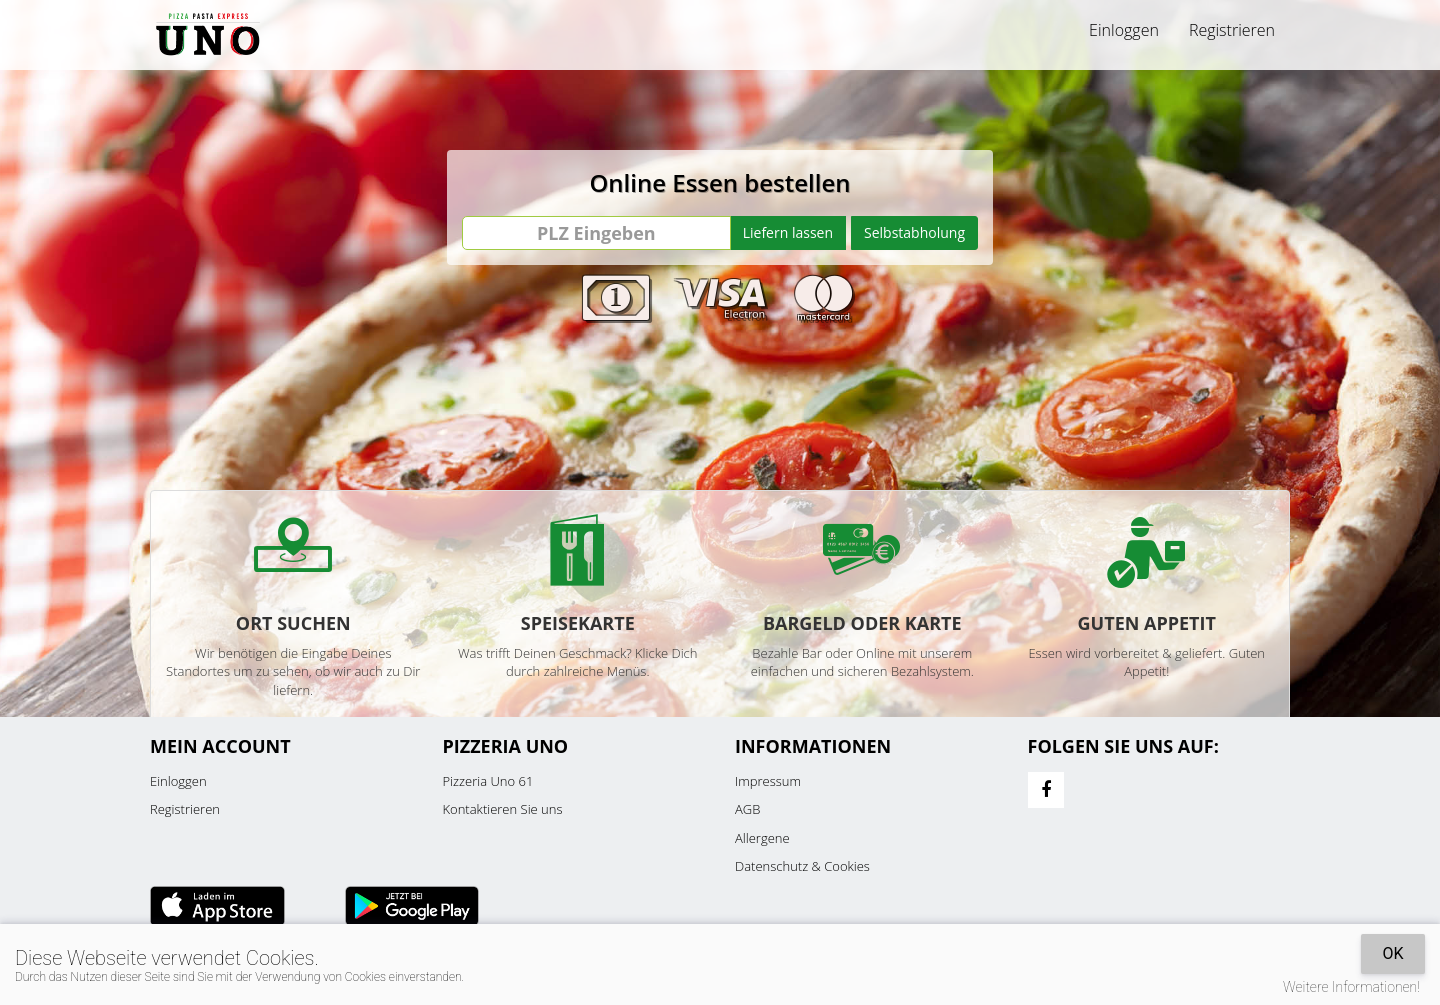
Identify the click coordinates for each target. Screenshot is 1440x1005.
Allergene (762, 838)
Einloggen (1124, 30)
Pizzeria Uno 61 (488, 781)
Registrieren (1232, 30)
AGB (747, 809)
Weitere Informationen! (1351, 987)
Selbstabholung (914, 232)
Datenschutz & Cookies (802, 866)
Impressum (768, 781)
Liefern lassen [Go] (788, 232)
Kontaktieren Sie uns (503, 809)
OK (1392, 953)
